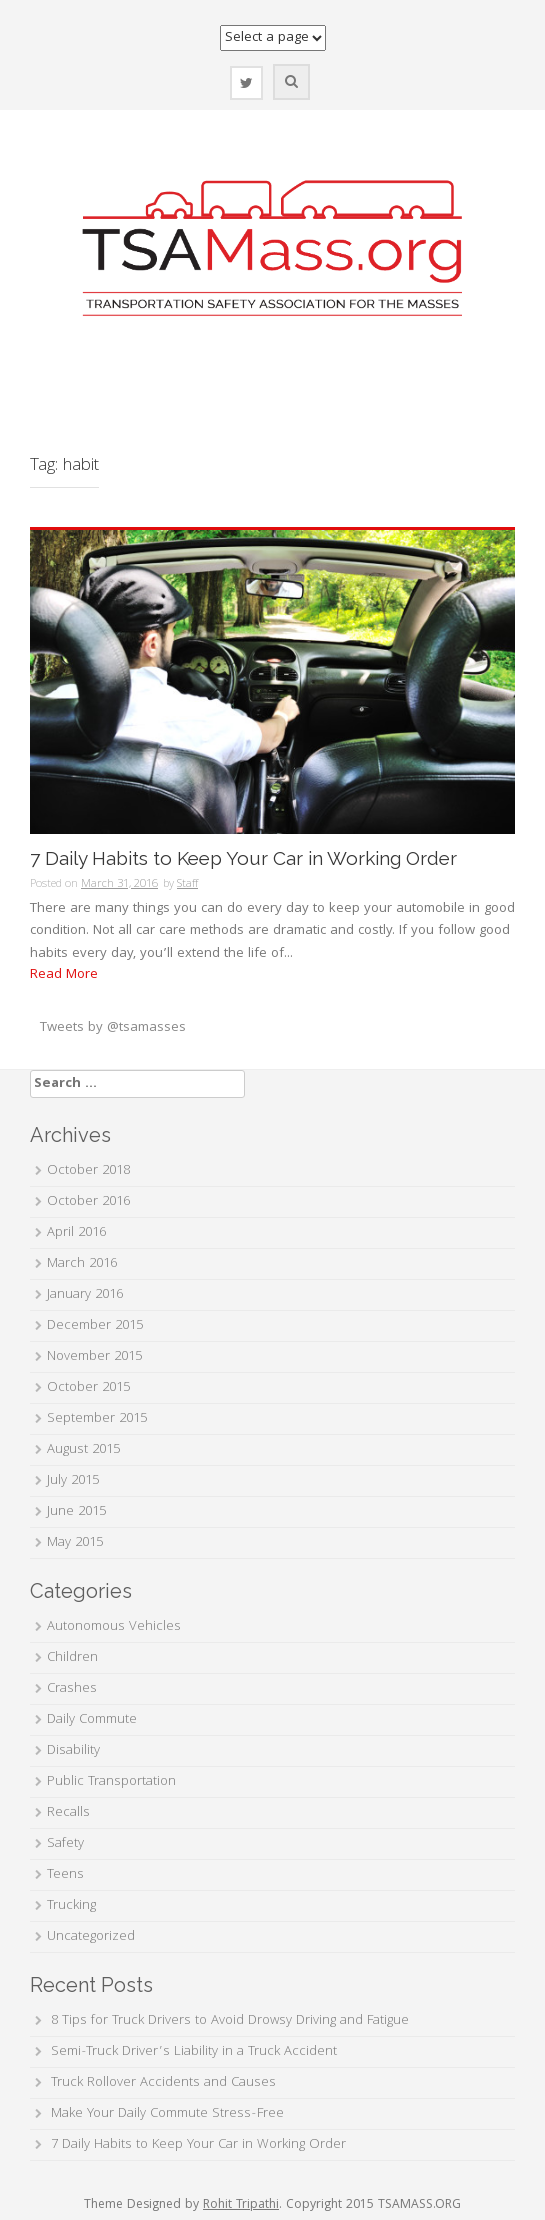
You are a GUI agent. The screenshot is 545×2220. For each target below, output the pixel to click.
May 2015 (75, 1543)
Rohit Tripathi (241, 2205)
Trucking (71, 1906)
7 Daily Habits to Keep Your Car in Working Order (243, 858)
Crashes (72, 1689)
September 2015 (97, 1419)
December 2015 (95, 1326)
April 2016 (76, 1233)
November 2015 (94, 1357)
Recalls (68, 1813)
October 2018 (88, 1171)
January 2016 (85, 1295)
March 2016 (82, 1264)
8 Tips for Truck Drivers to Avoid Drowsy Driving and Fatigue (230, 2021)
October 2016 (88, 1202)
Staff (187, 884)
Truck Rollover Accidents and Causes (163, 2083)
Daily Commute (92, 1720)
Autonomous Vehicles (114, 1627)
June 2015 (76, 1512)
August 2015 (83, 1450)
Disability (73, 1751)
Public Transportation (111, 1782)
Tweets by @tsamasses (113, 1028)
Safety (65, 1844)
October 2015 (88, 1388)
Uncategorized (91, 1937)
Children (72, 1658)
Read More (64, 975)
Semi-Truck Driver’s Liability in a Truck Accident (194, 2052)
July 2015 (73, 1481)
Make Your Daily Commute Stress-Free (167, 2114)
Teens (65, 1875)
